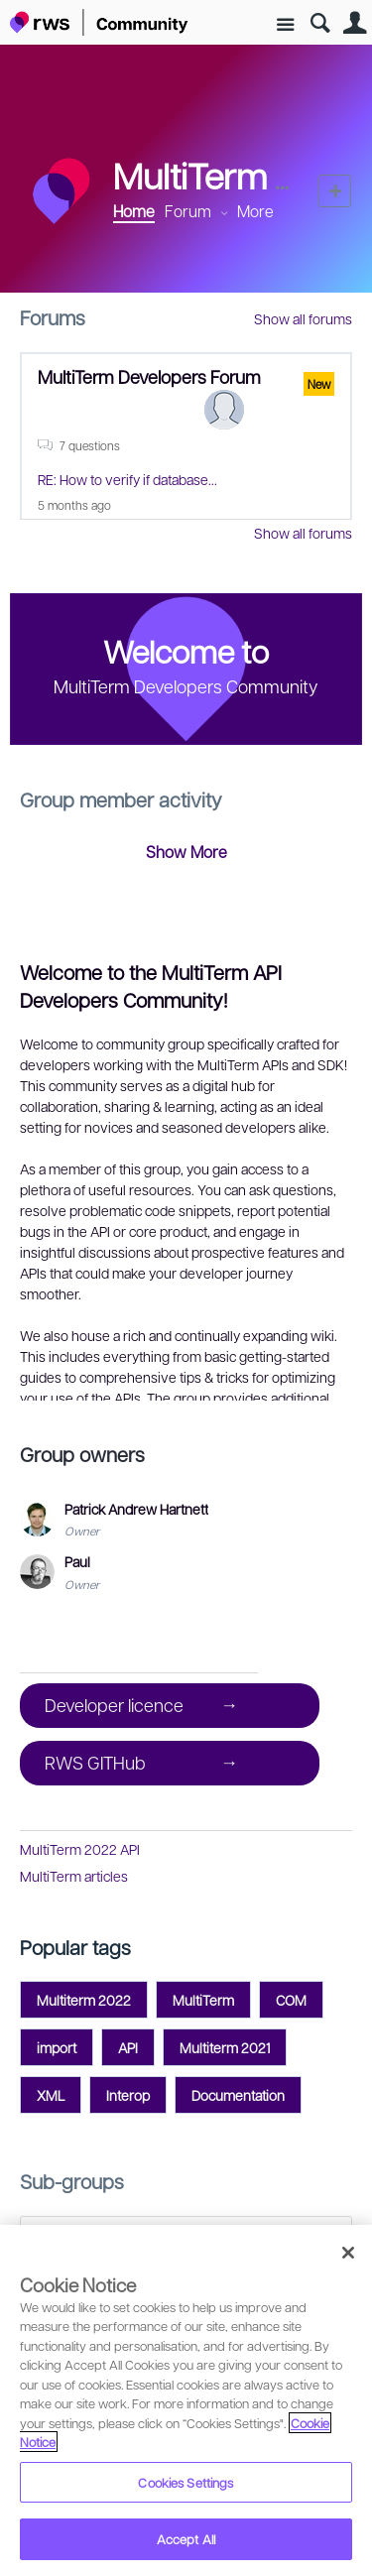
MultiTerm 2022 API (80, 1849)
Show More (186, 851)
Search (320, 23)
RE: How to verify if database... (127, 479)
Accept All (186, 2538)
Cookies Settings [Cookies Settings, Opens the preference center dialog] (185, 2482)
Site (285, 25)
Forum (188, 210)
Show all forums (303, 318)
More (255, 211)
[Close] (348, 2252)
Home (134, 210)
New (334, 191)
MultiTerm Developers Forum (149, 376)
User (354, 23)
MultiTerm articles (74, 1876)
